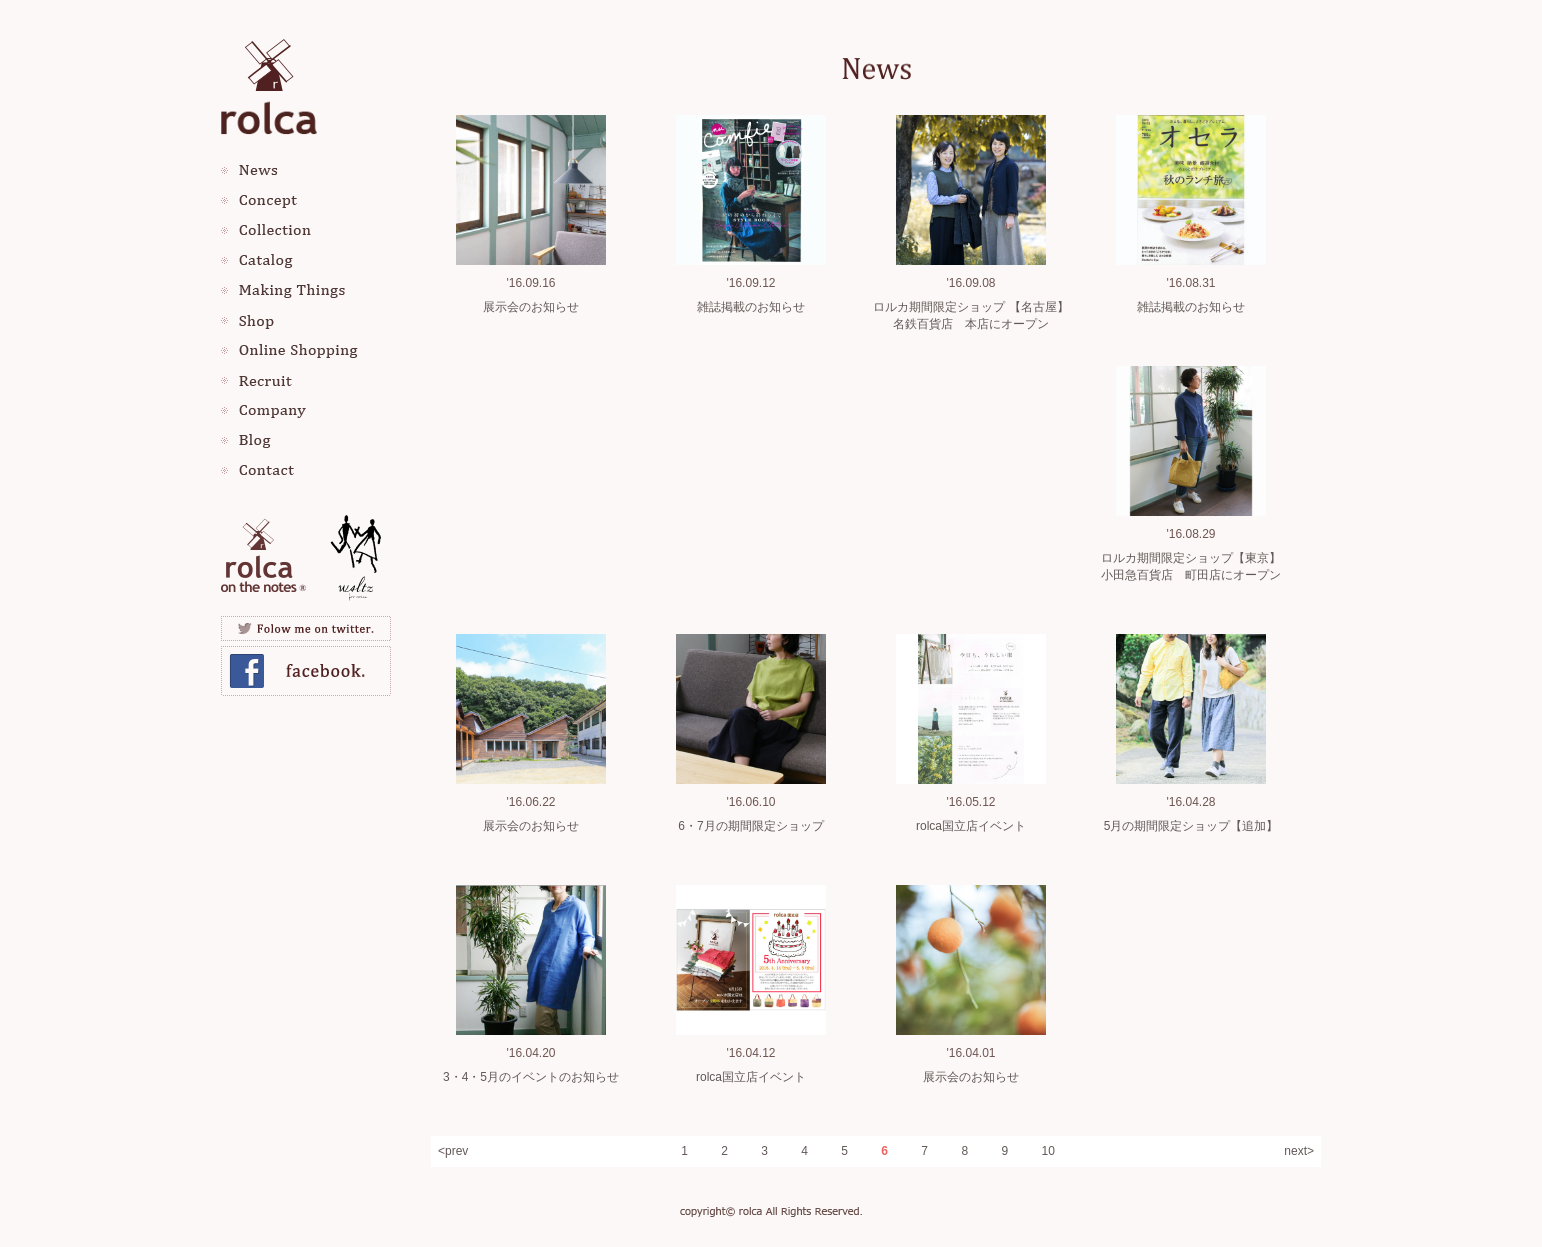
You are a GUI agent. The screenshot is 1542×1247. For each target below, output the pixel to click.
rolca (269, 82)
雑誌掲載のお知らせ (751, 307)
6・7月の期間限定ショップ (750, 826)
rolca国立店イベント (971, 826)
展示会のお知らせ (531, 307)
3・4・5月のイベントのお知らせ (531, 1077)
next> (1299, 1151)
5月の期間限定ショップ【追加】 (1191, 826)
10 (1047, 1151)
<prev (453, 1151)
